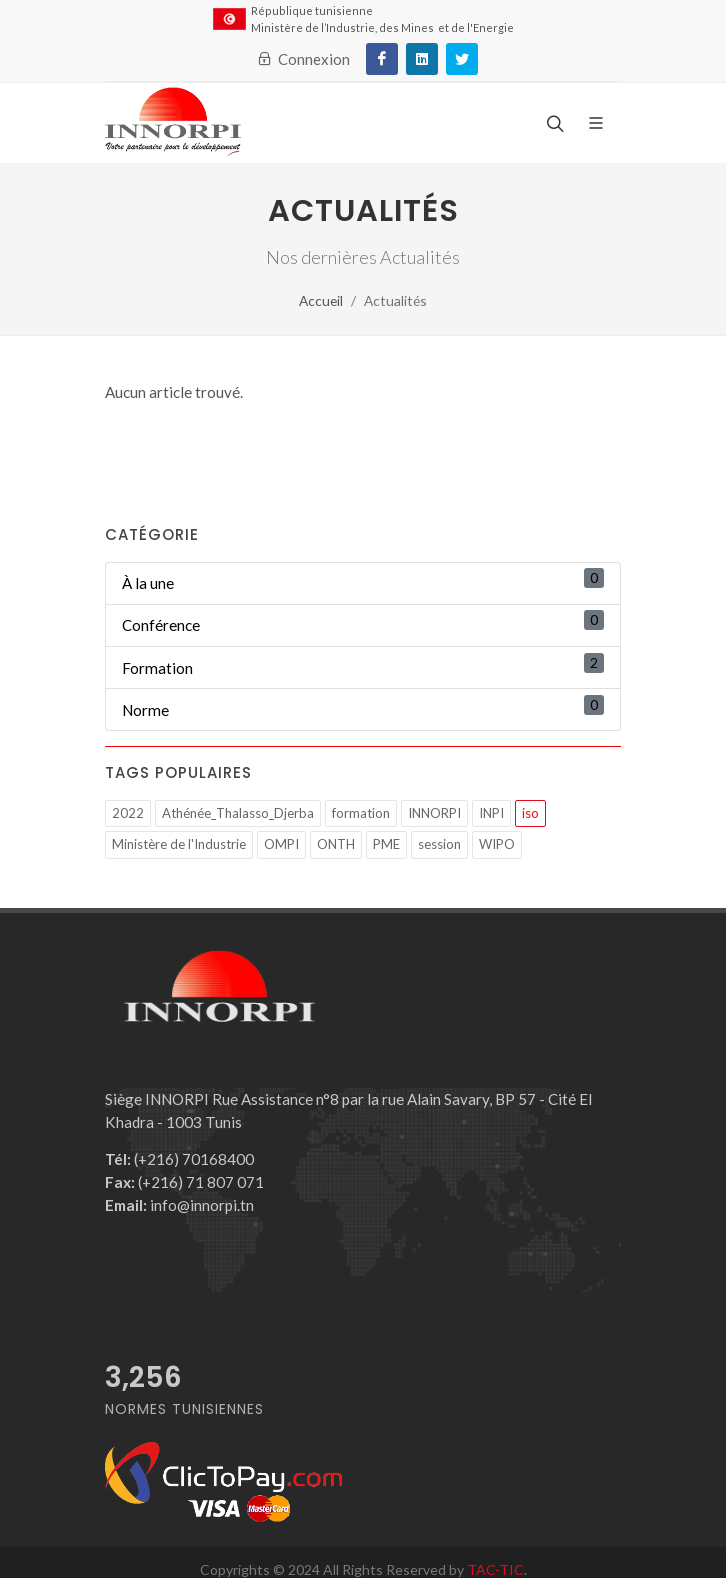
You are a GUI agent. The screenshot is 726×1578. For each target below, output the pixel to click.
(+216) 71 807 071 (184, 1182)
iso (530, 813)
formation (361, 813)
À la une (148, 583)
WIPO (497, 844)
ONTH (336, 844)
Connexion (303, 59)
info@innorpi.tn (179, 1205)
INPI (491, 813)
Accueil (321, 300)
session (439, 844)
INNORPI (434, 813)
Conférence (161, 625)
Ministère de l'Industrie (179, 844)
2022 (128, 813)
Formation (157, 668)
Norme (145, 710)
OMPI (281, 844)
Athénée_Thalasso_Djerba (238, 813)
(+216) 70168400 (179, 1159)
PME (386, 844)
